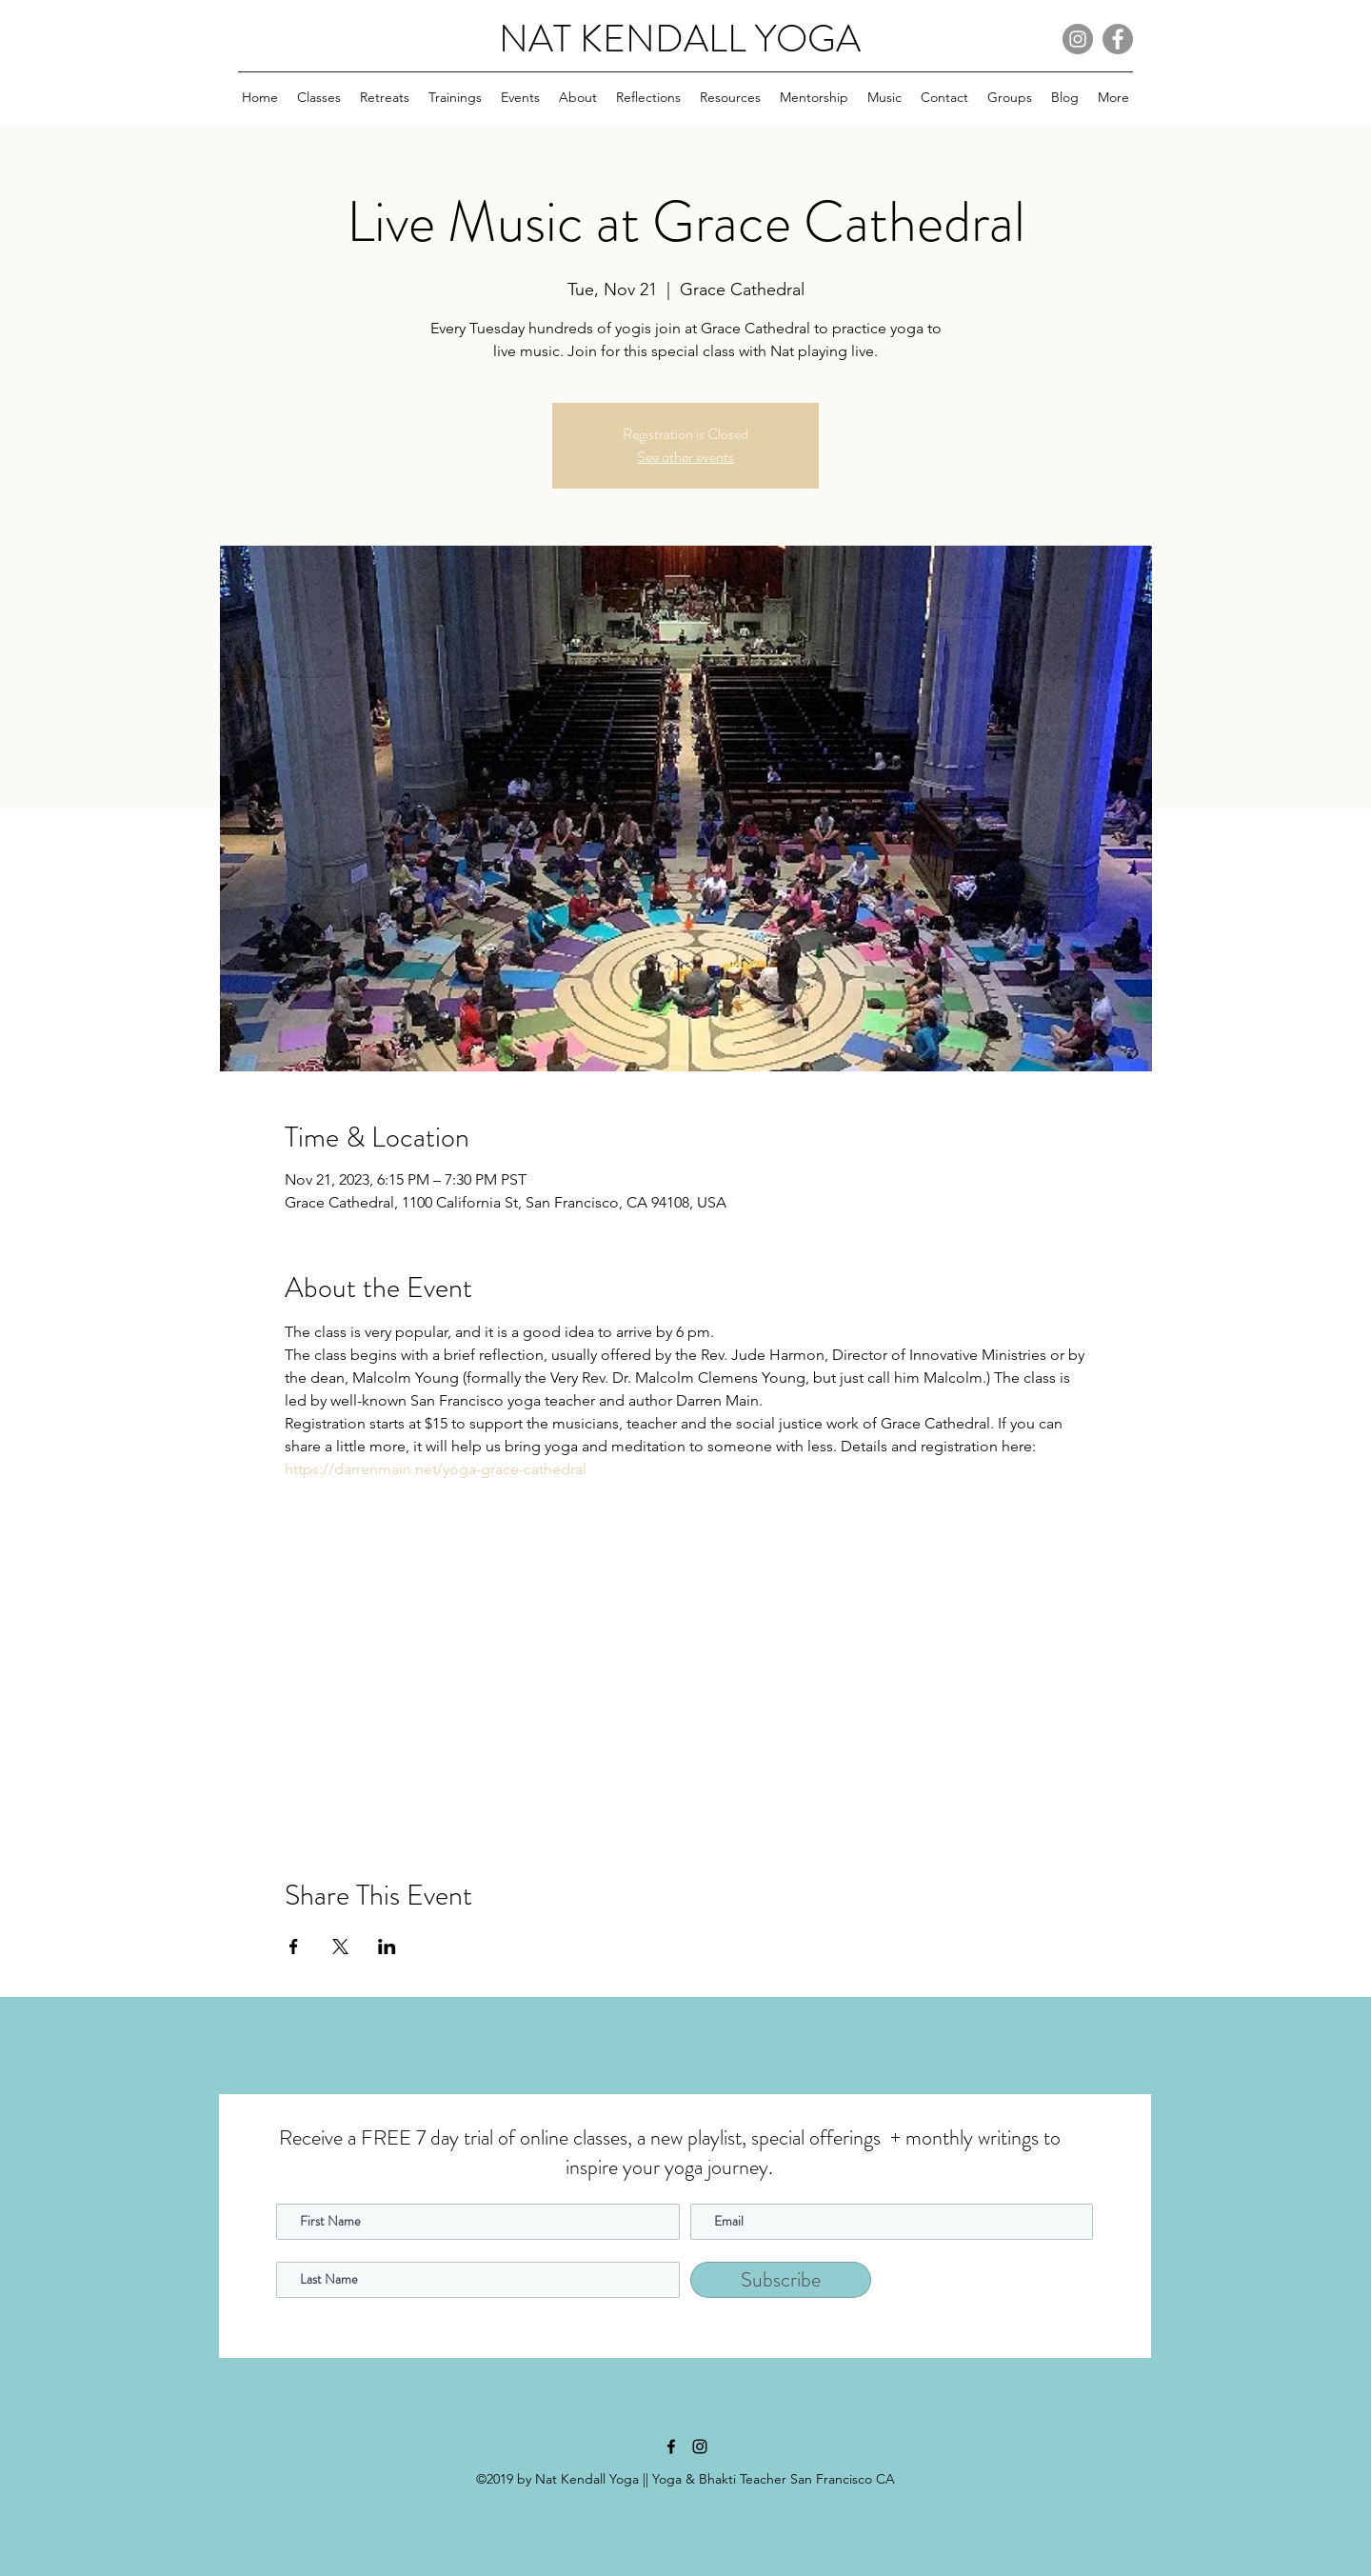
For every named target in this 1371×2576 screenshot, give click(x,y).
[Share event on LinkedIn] (387, 1946)
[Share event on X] (340, 1946)
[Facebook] (1118, 39)
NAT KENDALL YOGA (680, 38)
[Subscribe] (780, 2280)
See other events (685, 457)
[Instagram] (1078, 39)
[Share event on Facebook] (294, 1946)
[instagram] (699, 2446)
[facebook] (671, 2446)
